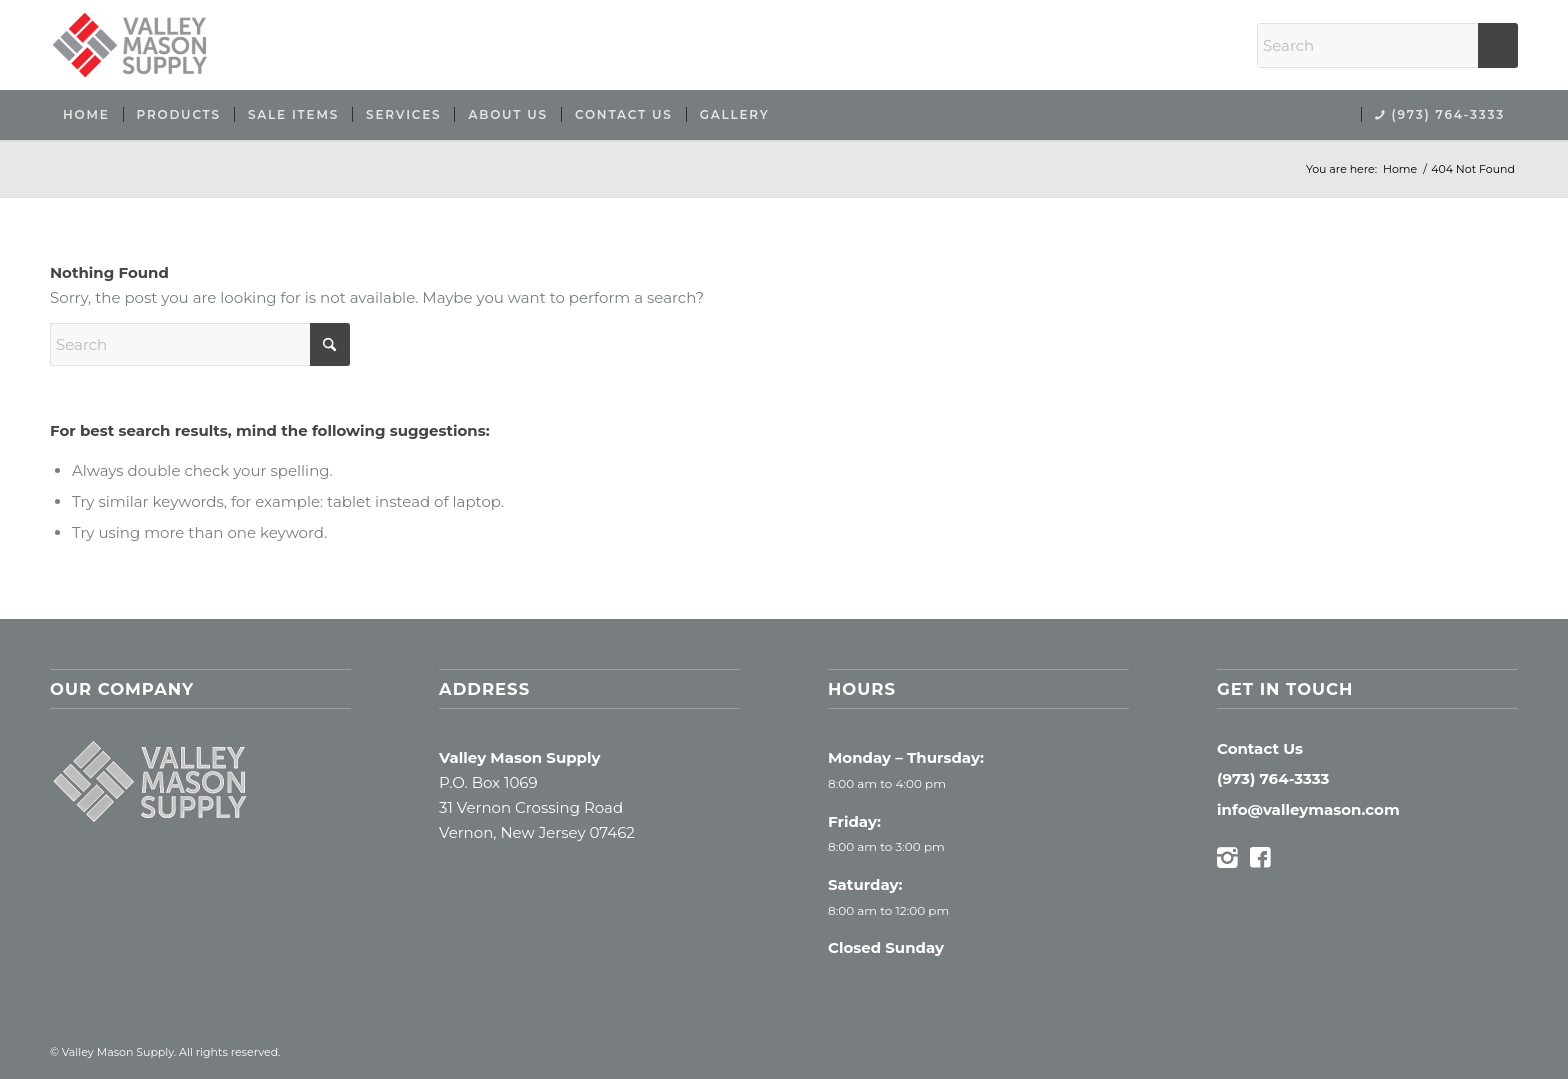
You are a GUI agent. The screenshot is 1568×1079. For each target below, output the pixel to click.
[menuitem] (86, 115)
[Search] (1387, 45)
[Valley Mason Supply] (130, 45)
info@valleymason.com (1308, 809)
